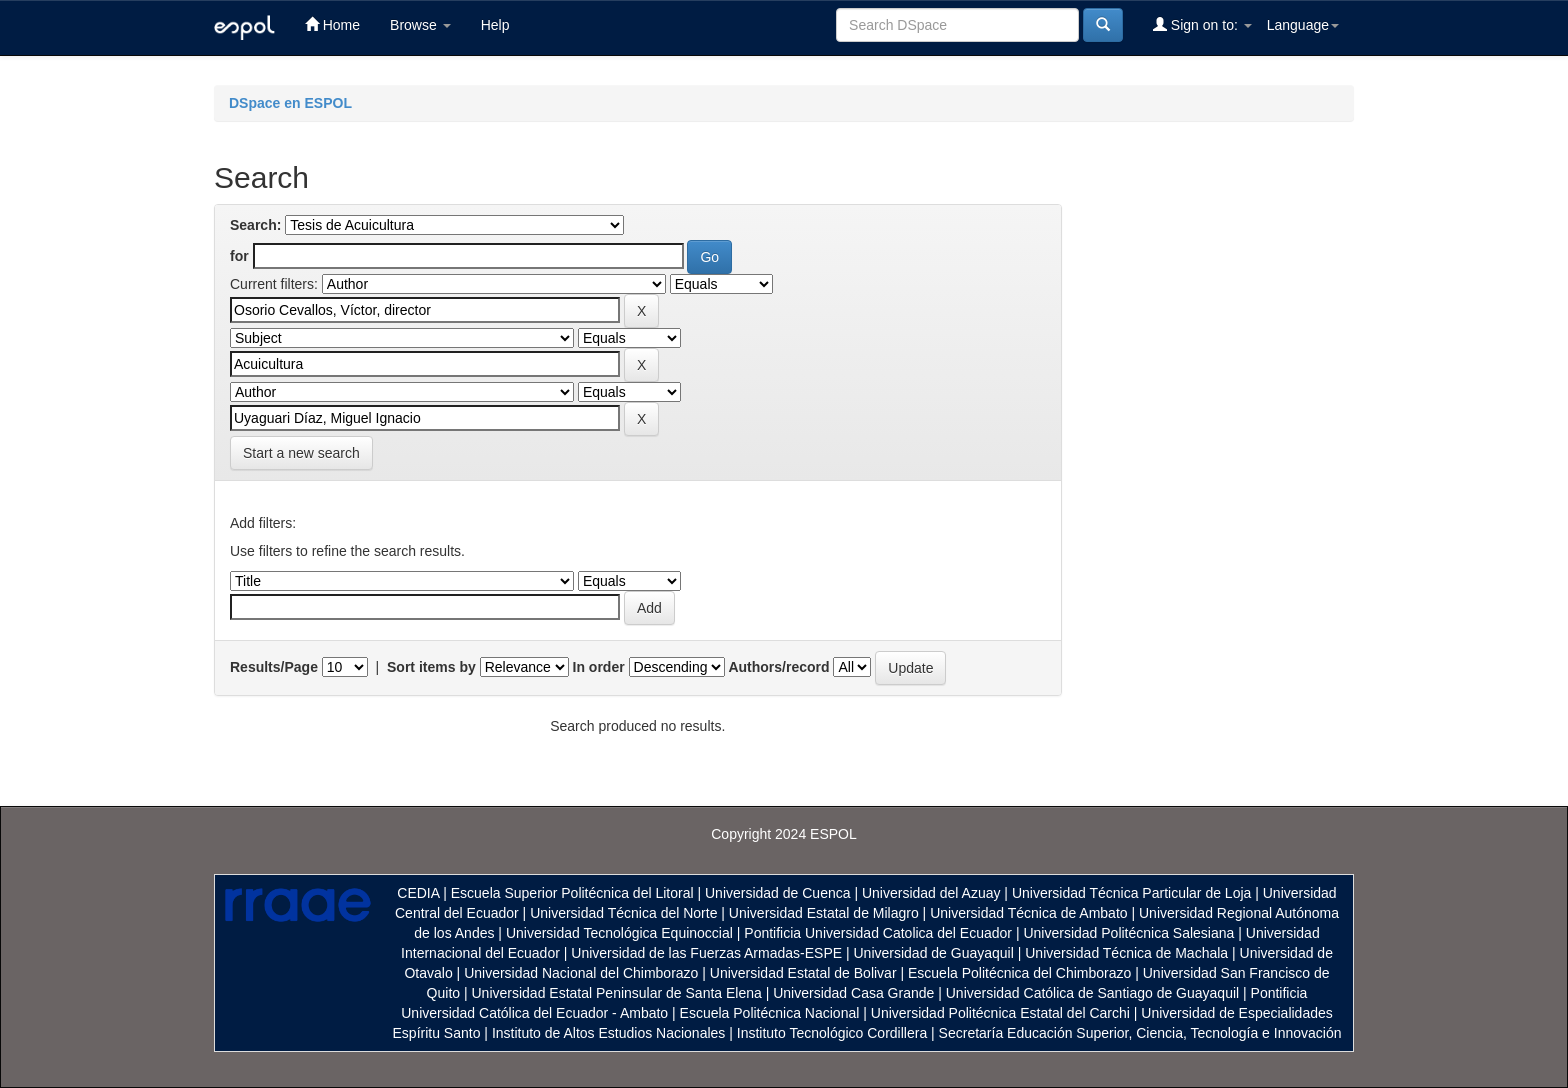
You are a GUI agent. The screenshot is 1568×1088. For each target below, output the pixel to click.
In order (599, 667)
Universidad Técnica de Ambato (1028, 913)
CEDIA (418, 893)
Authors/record (778, 667)
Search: (255, 225)
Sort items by (431, 667)
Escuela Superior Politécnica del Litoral (572, 893)
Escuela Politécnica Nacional (770, 1013)
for (239, 256)
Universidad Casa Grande (855, 993)
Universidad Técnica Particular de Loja (1131, 893)
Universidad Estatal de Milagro (824, 913)
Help (495, 25)
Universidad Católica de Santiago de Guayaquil (1092, 993)
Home (332, 24)
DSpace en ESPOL (290, 103)
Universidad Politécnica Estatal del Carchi (1000, 1013)
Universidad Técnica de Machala (1126, 953)
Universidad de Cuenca (778, 893)
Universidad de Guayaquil (934, 953)
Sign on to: (1202, 24)
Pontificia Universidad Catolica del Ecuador (878, 933)
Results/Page (274, 667)
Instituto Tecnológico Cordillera (832, 1033)
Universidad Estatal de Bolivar (803, 973)
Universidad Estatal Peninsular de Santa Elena (617, 993)
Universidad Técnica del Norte (623, 913)
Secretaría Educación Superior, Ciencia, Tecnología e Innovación (1140, 1033)
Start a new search (301, 453)
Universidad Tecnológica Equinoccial (619, 933)
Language (1303, 25)
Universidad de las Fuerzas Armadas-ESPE (706, 953)
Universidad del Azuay (931, 893)
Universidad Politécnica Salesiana (1128, 933)
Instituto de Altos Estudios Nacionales (608, 1033)
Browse (420, 25)
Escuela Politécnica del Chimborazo (1019, 973)
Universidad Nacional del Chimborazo (581, 973)
